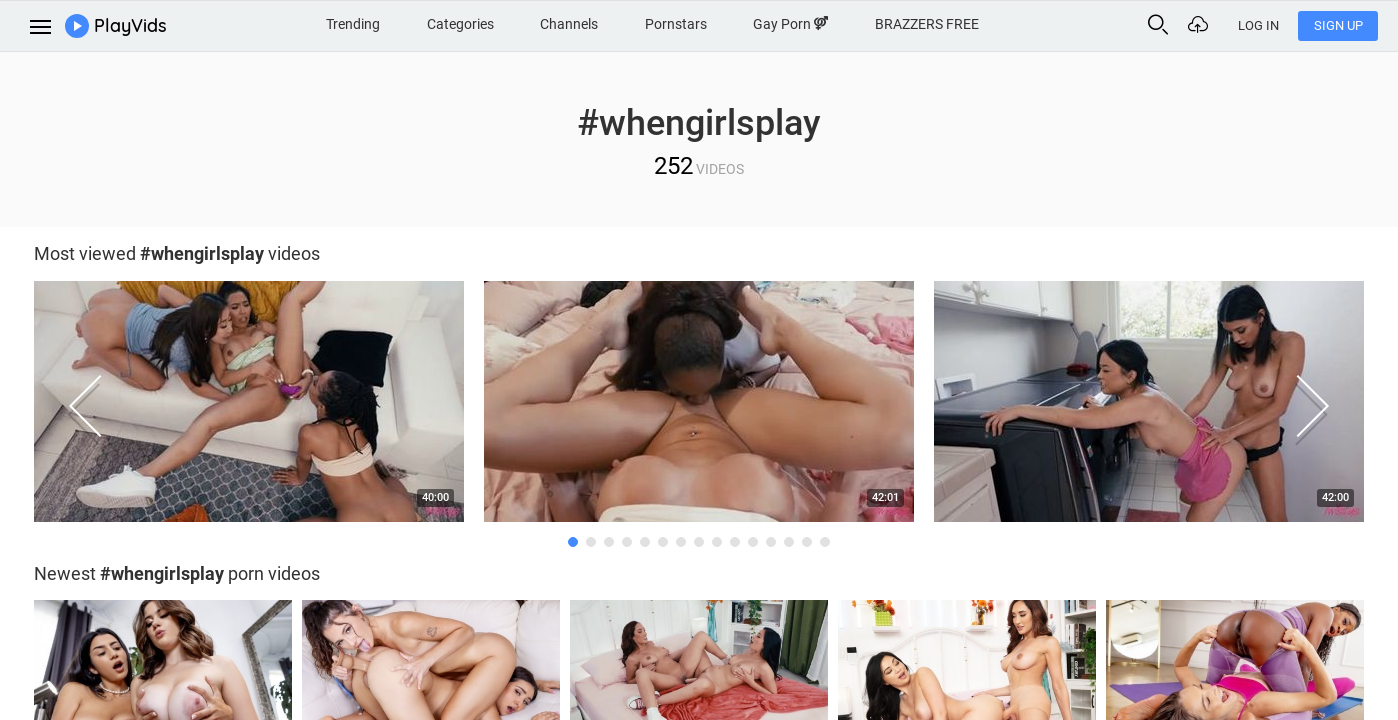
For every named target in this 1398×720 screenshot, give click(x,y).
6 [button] (663, 542)
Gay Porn (790, 24)
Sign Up (1338, 25)
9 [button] (717, 542)
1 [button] (573, 542)
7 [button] (681, 542)
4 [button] (627, 542)
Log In (1258, 25)
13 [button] (789, 542)
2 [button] (591, 542)
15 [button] (825, 542)
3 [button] (609, 542)
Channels (569, 24)
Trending (353, 24)
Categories (460, 24)
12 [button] (771, 542)
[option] (249, 406)
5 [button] (645, 542)
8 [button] (699, 542)
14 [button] (807, 542)
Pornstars (676, 24)
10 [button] (735, 542)
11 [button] (753, 542)
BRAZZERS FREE (927, 24)
